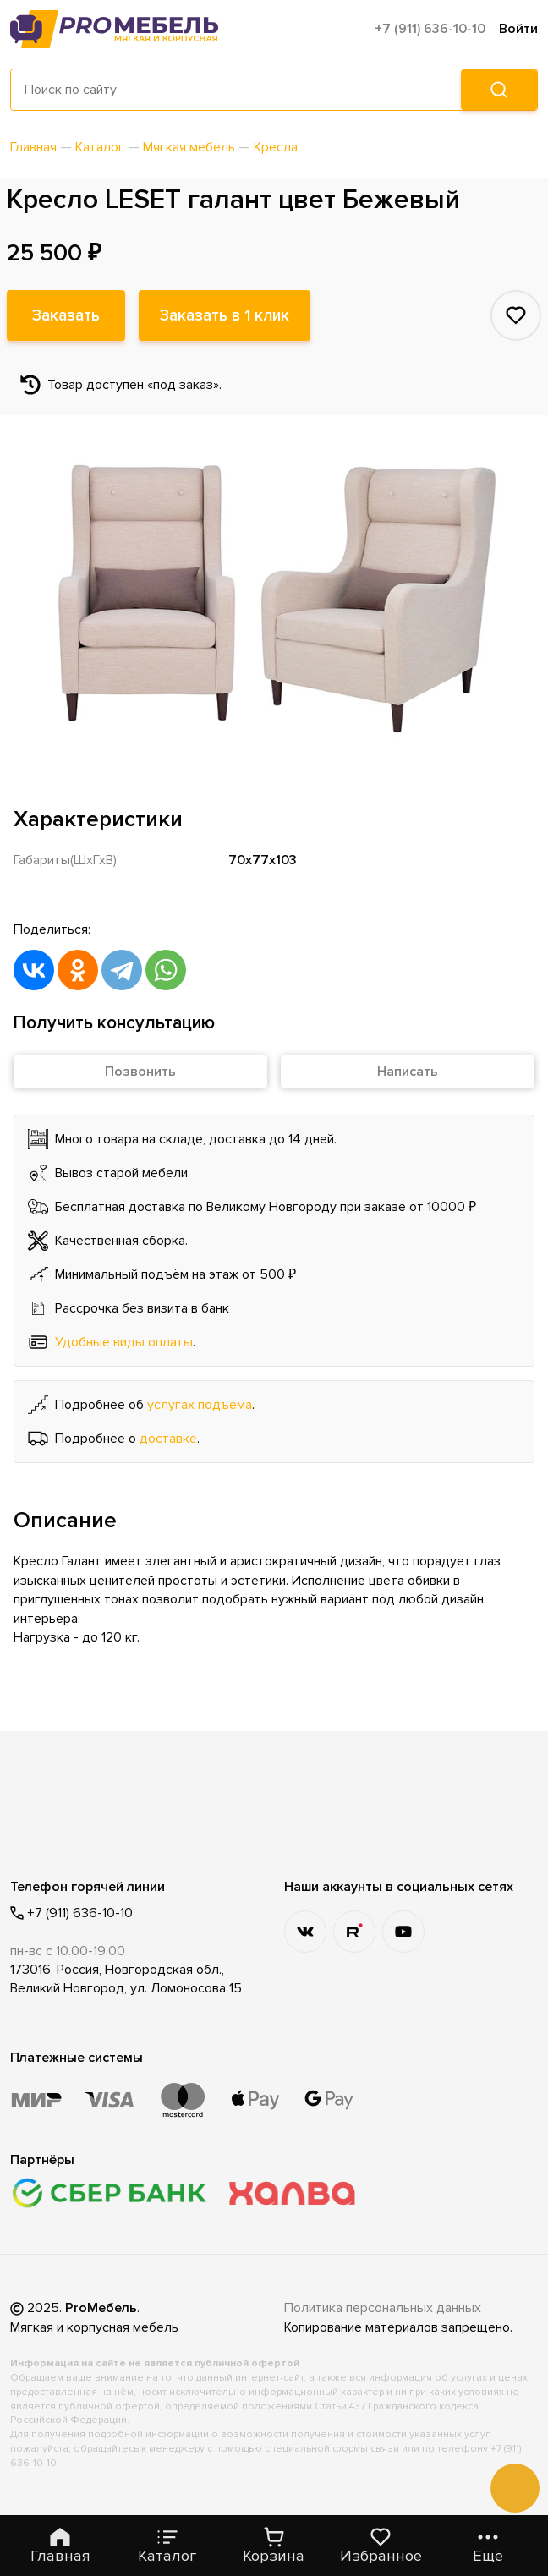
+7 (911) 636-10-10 (430, 28)
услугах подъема (199, 1404)
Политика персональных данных (382, 2307)
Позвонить (140, 1071)
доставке (168, 1438)
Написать (407, 1071)
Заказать (66, 315)
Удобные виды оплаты (124, 1342)
